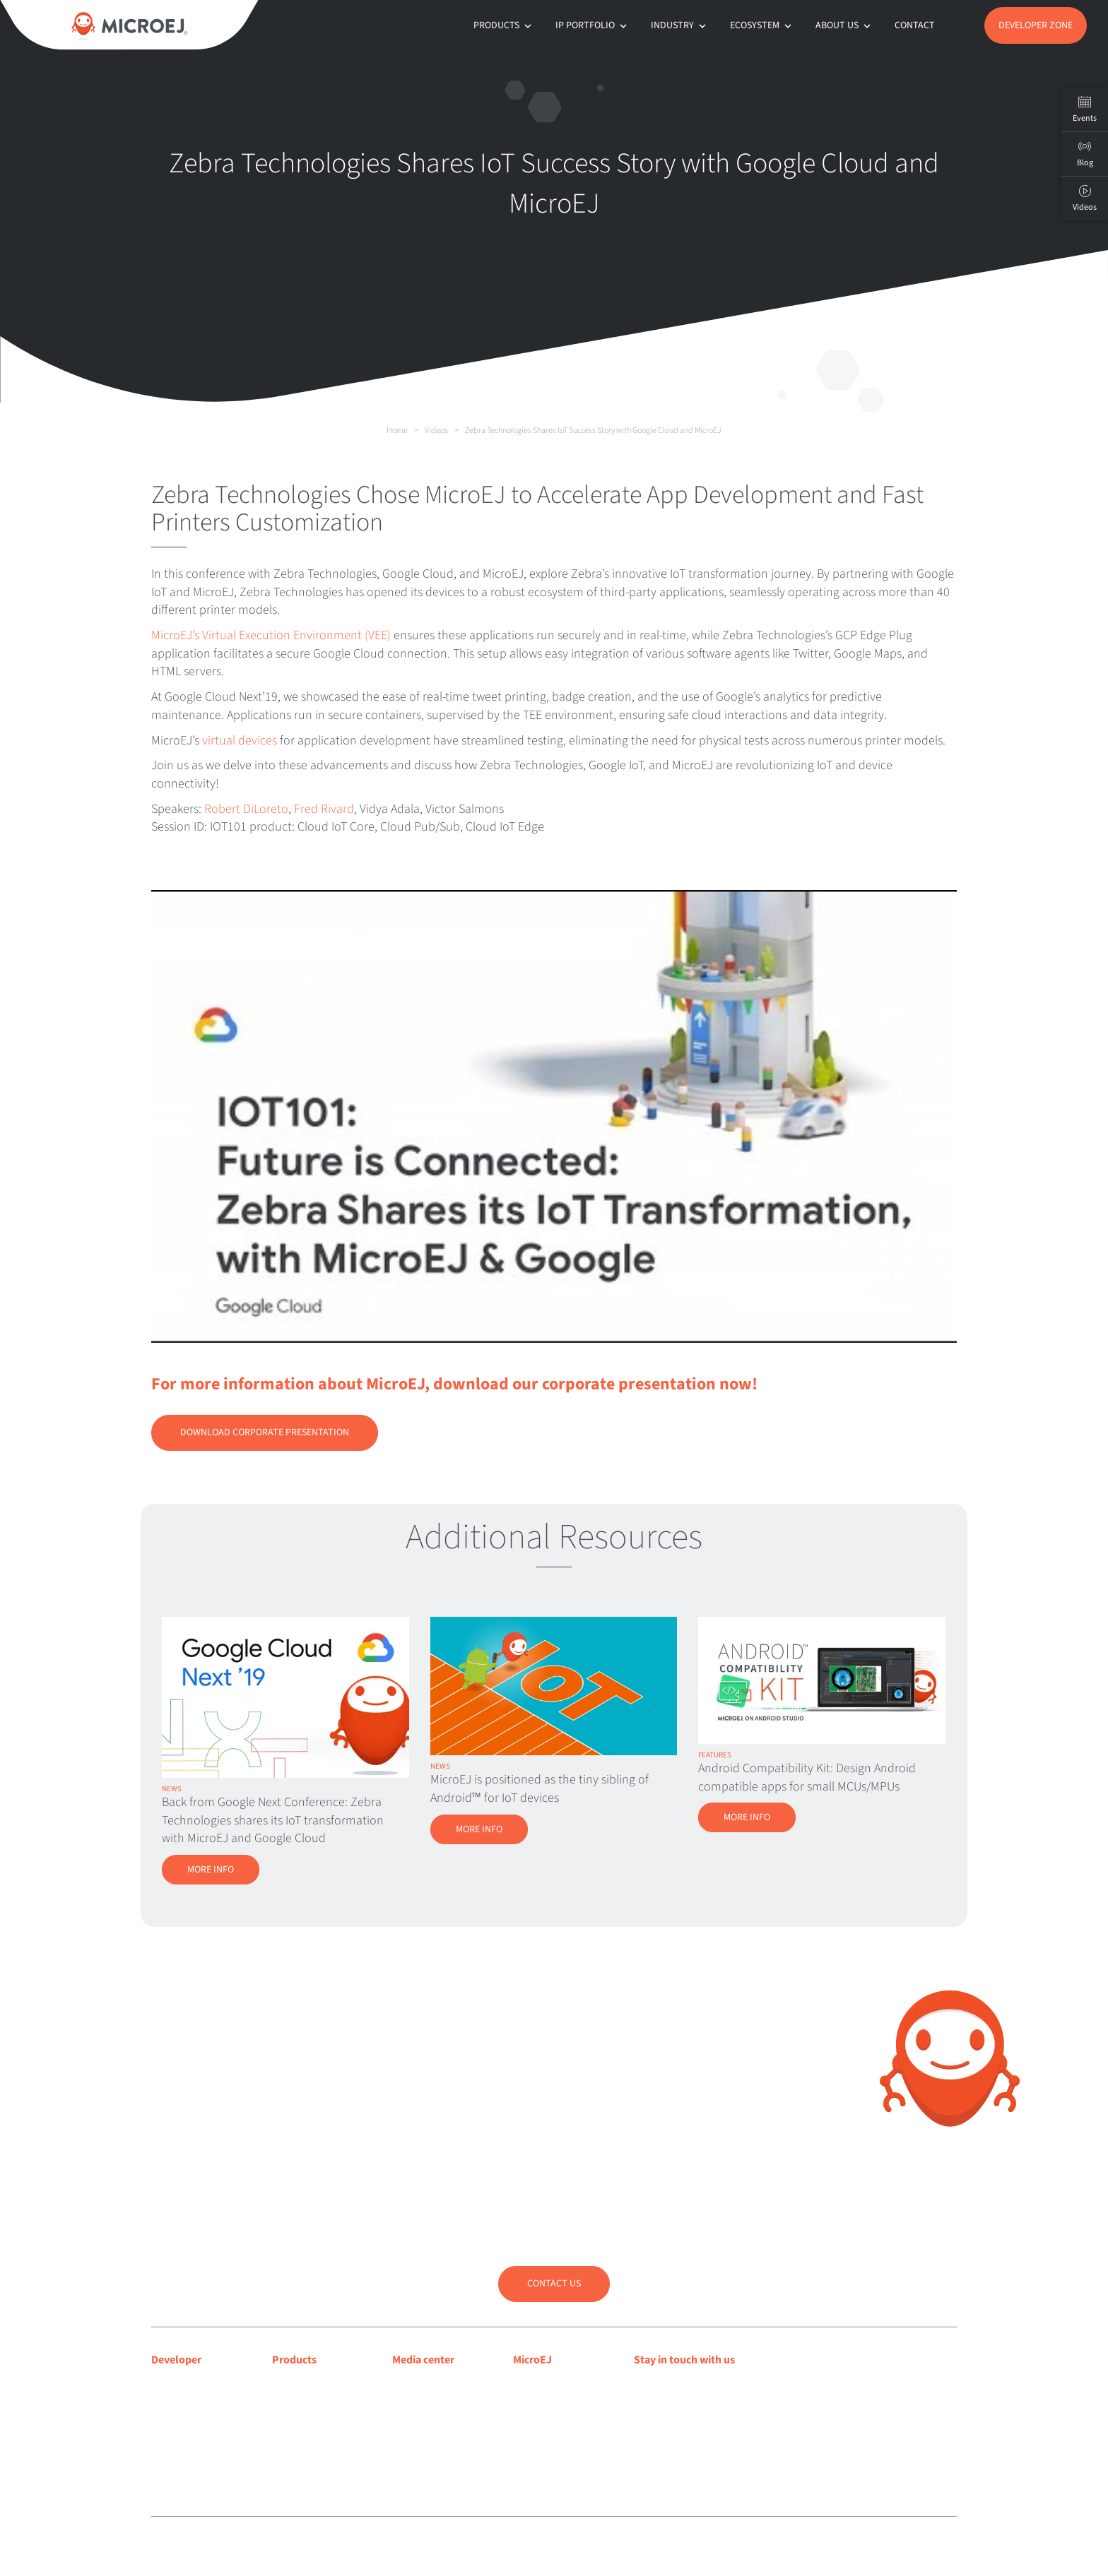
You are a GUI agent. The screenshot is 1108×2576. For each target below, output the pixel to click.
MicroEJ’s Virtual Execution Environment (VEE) (271, 635)
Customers (537, 2420)
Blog (523, 2403)
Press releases (424, 2403)
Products (503, 25)
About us (844, 25)
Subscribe (682, 2416)
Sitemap (483, 2547)
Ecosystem (762, 25)
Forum (166, 2420)
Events (1084, 109)
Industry (680, 25)
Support (170, 2403)
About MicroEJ (546, 2384)
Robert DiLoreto (246, 809)
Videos (436, 431)
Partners (532, 2439)
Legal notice (390, 2547)
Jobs (524, 2457)
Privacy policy (439, 2547)
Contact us (554, 2284)
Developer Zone (1035, 25)
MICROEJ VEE (302, 2384)
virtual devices (239, 740)
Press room (418, 2420)
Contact (915, 25)
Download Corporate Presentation (264, 1432)
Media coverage (428, 2384)
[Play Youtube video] (554, 1116)
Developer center (191, 2384)
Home (397, 431)
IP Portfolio (592, 25)
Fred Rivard (324, 809)
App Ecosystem (306, 2420)
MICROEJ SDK (303, 2403)
